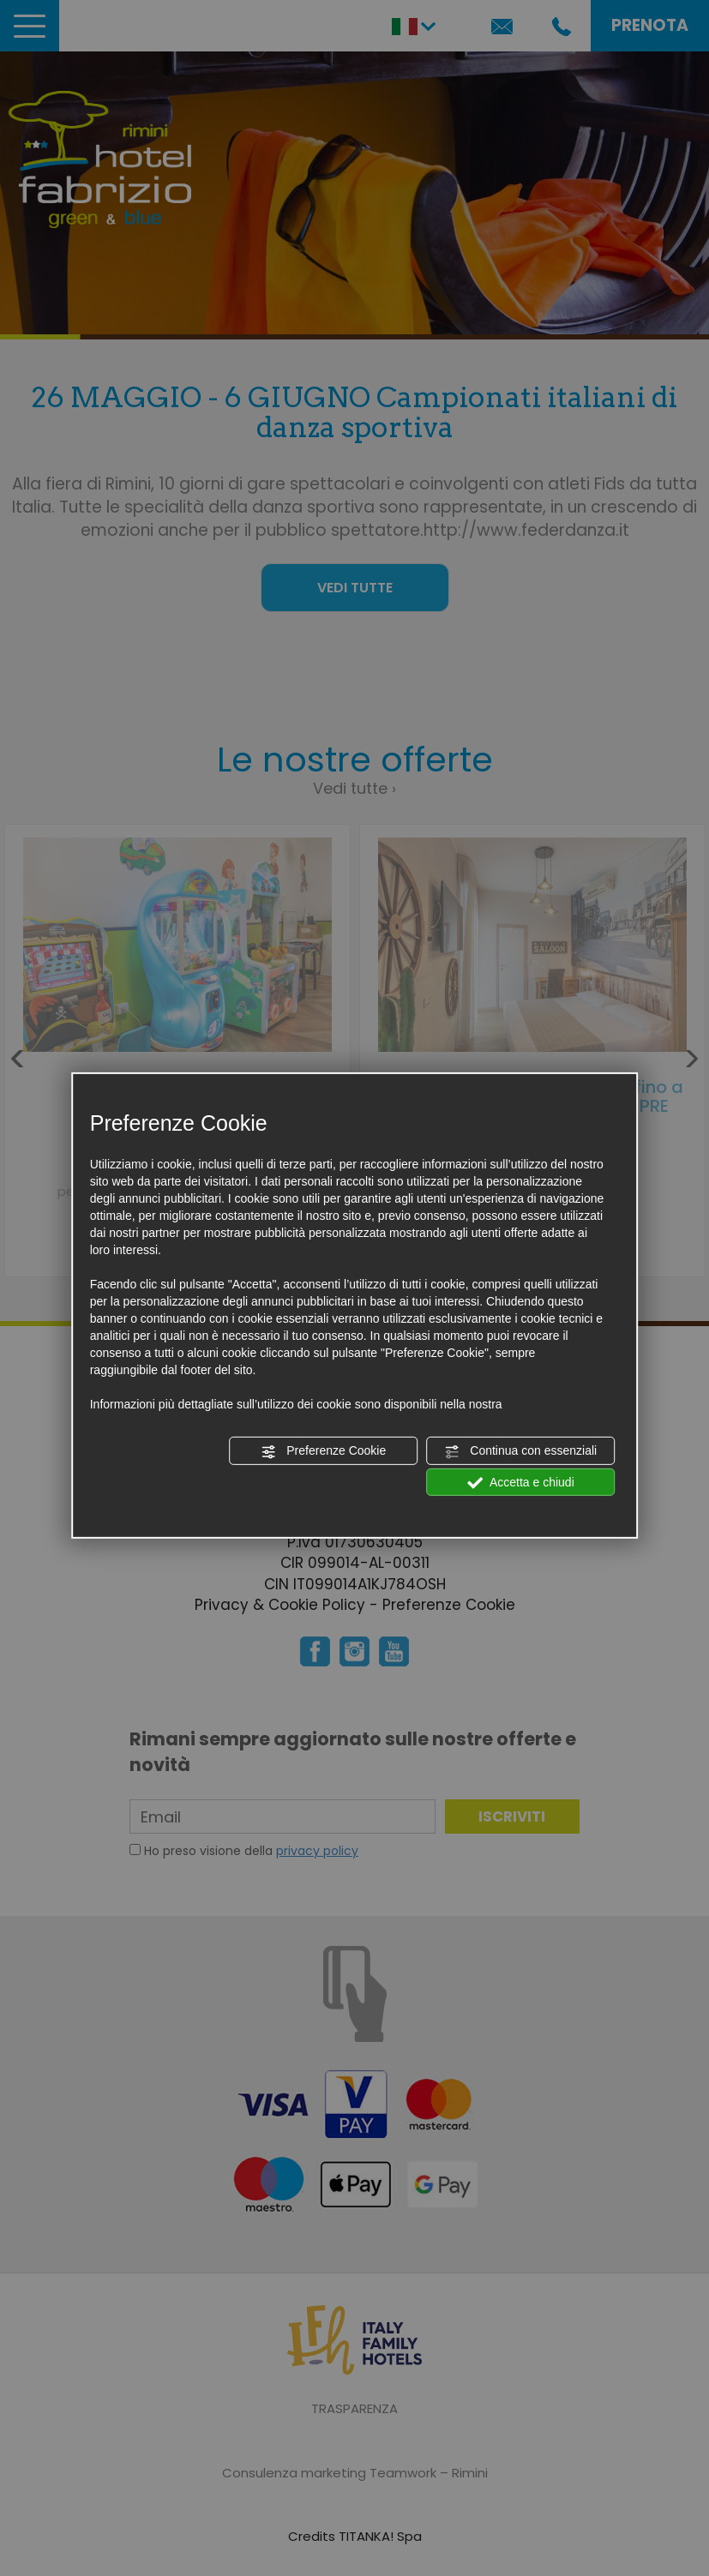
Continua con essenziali (520, 1451)
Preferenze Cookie (323, 1451)
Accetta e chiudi (520, 1482)
